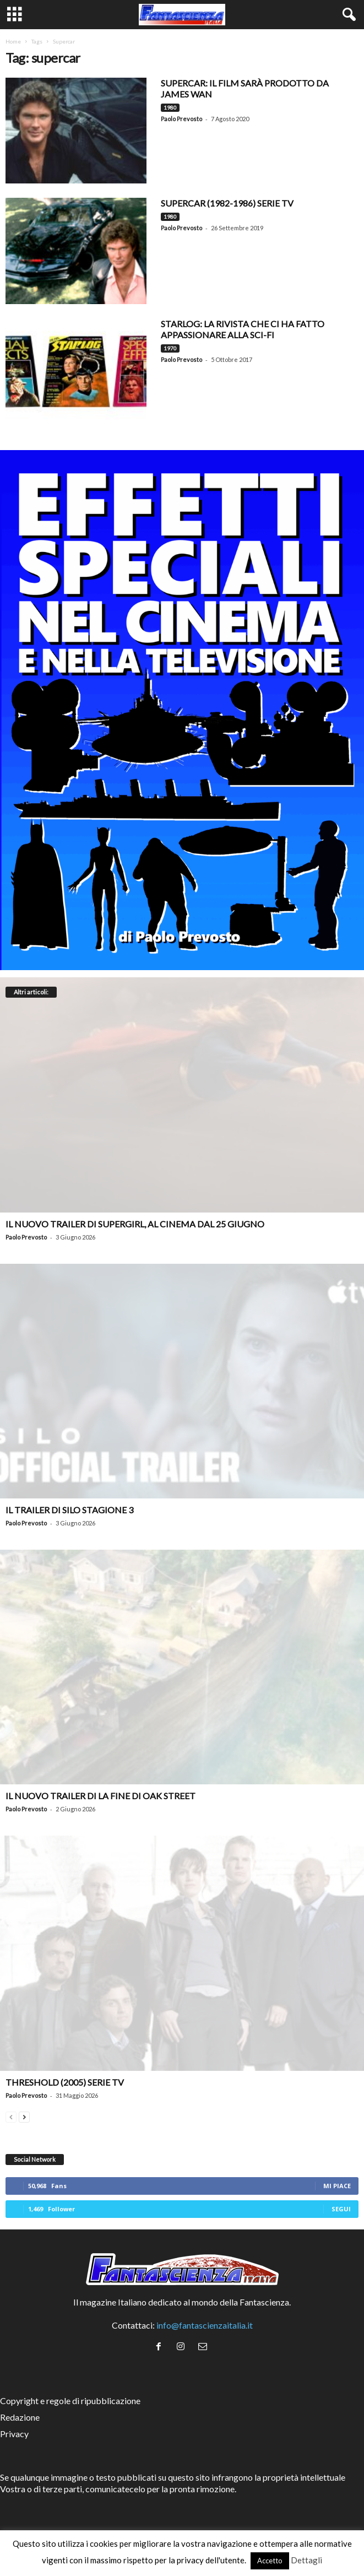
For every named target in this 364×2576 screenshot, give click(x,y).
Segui (341, 2209)
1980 (170, 107)
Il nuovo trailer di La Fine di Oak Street (100, 1795)
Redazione (20, 2417)
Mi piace (337, 2186)
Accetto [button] (269, 2560)
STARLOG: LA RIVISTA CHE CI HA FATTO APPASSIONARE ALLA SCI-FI (242, 329)
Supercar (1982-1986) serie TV (227, 203)
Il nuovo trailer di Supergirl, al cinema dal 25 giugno (135, 1224)
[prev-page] (11, 2116)
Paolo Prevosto (181, 118)
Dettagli (306, 2560)
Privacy (14, 2433)
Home (13, 41)
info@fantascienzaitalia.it (204, 2325)
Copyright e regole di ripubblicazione (70, 2400)
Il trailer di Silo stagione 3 (69, 1510)
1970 (170, 348)
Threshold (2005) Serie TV (65, 2082)
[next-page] (24, 2116)
